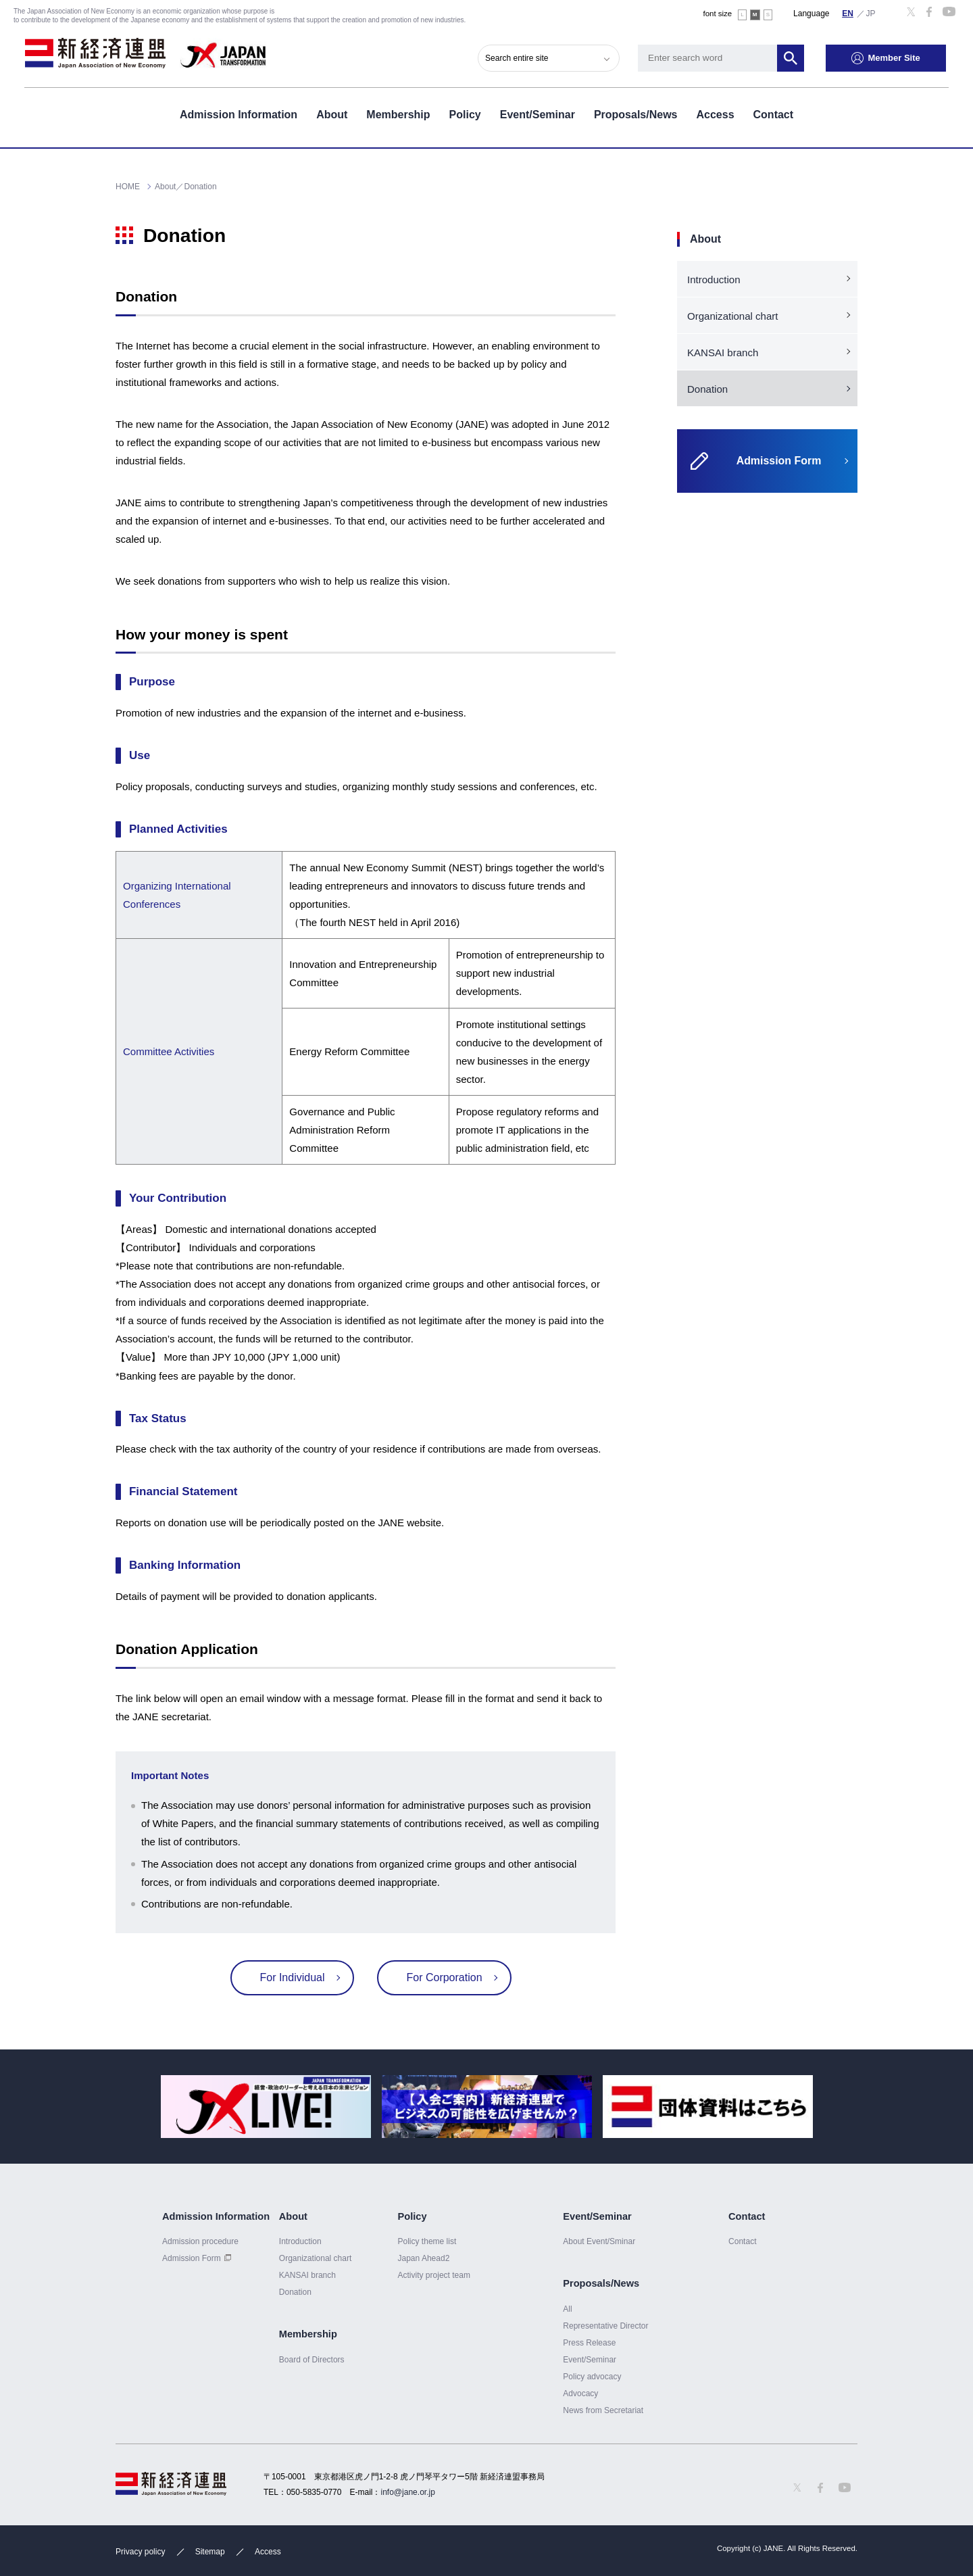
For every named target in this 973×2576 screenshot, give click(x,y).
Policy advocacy (592, 2376)
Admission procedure (200, 2241)
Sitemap (210, 2551)
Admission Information (238, 114)
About (331, 114)
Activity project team (433, 2275)
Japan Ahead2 (423, 2258)
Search (793, 57)
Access (715, 114)
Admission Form (191, 2258)
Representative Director (605, 2326)
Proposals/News (636, 114)
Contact (773, 114)
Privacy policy (140, 2551)
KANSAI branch (722, 352)
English (848, 13)
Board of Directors (312, 2359)
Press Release (589, 2343)
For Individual (293, 1977)
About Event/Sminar (599, 2241)
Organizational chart (732, 316)
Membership (398, 114)
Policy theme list (426, 2241)
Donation (707, 389)
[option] (265, 2106)
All (567, 2309)
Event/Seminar (537, 114)
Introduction (714, 279)
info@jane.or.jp (408, 2492)
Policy (465, 114)
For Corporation (443, 1977)
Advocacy (580, 2393)
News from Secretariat (603, 2410)
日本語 (871, 13)
